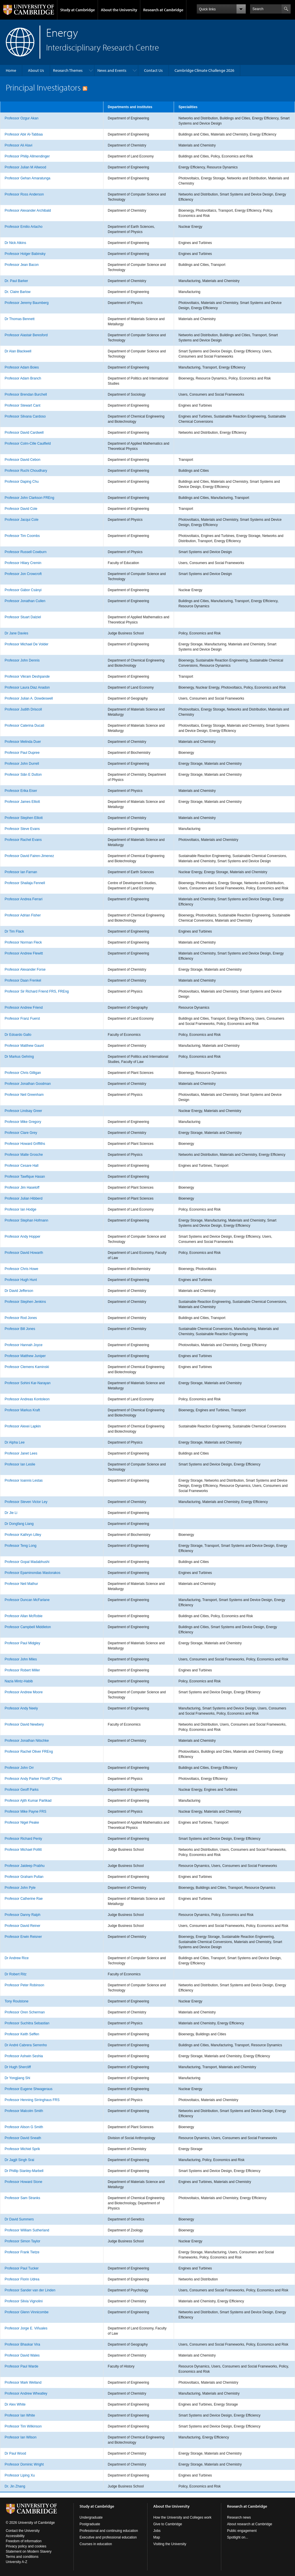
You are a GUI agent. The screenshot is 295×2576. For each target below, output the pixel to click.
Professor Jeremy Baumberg (27, 303)
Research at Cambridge (163, 9)
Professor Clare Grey (21, 1133)
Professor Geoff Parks (22, 1790)
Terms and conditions (22, 2557)
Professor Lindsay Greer (23, 1111)
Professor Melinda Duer (23, 742)
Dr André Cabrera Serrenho (26, 2045)
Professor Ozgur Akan (21, 118)
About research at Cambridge (249, 2524)
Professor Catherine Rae (24, 1899)
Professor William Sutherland (27, 2230)
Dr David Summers (19, 2219)
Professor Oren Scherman (25, 2012)
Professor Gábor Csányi (23, 590)
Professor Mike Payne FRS (25, 1812)
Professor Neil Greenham (24, 1095)
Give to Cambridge (167, 2524)
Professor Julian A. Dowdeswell (29, 698)
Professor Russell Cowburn (25, 552)
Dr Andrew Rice (17, 1958)
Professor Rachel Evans (23, 840)
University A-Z (16, 2562)
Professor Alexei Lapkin (23, 1426)
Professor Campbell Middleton (28, 1627)
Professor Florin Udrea (22, 2279)
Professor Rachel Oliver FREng (29, 1752)
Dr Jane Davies (16, 633)
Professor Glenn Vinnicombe (27, 2312)
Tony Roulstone (17, 2001)
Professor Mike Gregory (23, 1122)
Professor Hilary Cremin (23, 563)
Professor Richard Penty (23, 1839)
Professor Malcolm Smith (24, 2111)
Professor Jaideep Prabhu (25, 1866)
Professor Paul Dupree (22, 753)
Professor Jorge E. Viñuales (26, 2328)
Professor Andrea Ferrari (23, 899)
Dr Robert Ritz (16, 1974)
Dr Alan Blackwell (18, 351)
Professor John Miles (21, 1659)
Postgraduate (90, 2524)
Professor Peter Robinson (24, 1985)
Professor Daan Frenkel (23, 980)
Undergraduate (91, 2517)
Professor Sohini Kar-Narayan (27, 1383)
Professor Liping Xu (20, 2475)
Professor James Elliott (22, 802)
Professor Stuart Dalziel (23, 617)
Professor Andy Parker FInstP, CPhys (33, 1779)
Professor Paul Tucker (22, 2268)
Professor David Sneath (23, 2138)
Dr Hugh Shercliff (18, 2067)
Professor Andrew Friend (24, 1008)
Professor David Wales (22, 2355)
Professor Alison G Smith (24, 2127)
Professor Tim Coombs (22, 536)
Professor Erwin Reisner (23, 1937)
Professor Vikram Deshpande (27, 676)
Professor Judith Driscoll (23, 709)
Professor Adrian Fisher (23, 915)
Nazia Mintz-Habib (19, 1681)
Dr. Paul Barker (16, 281)
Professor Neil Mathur (21, 1584)
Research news (239, 2517)
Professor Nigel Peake (22, 1822)
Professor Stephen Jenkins (25, 1302)
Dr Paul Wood (15, 2453)
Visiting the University (169, 2544)
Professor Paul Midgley (22, 1643)
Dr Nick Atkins (15, 243)
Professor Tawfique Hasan (25, 1177)
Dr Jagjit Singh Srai (19, 2160)
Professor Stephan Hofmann (26, 1220)
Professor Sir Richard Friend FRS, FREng (37, 991)
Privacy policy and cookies (26, 2546)
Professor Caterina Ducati (24, 726)
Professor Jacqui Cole (21, 520)
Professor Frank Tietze (22, 2252)
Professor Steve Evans (22, 829)
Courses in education (96, 2544)
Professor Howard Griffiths (25, 1144)
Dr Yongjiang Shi (17, 2078)
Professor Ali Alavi (18, 145)
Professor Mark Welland (23, 2382)
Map (156, 2537)
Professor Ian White (20, 2415)
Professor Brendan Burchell (26, 394)
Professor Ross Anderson (24, 194)
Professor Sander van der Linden (30, 2290)
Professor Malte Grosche (24, 1155)
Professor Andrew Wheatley (26, 2393)
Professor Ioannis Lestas (24, 1480)
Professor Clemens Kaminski (27, 1367)
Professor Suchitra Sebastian (27, 2023)
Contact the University (22, 2531)
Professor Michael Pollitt (23, 1850)
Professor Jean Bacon (22, 265)
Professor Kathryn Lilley (23, 1535)
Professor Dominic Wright (24, 2464)
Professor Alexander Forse (25, 969)
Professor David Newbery (24, 1724)
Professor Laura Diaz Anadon (27, 687)
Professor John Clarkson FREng (29, 498)
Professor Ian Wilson (21, 2437)
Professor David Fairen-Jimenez (29, 856)
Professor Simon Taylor (22, 2241)
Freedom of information (23, 2541)
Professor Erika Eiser (21, 791)
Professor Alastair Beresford (26, 335)
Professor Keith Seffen (22, 2034)
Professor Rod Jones (21, 1318)
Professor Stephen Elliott (24, 818)
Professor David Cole (21, 509)
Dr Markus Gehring (19, 1057)
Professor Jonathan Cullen (25, 601)
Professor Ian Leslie (20, 1464)
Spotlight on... (237, 2537)
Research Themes (68, 70)
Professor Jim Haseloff (22, 1187)
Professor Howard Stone (23, 2182)
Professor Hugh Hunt (21, 1280)
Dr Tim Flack (14, 931)
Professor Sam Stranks (22, 2198)
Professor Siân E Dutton (23, 775)
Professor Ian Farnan (21, 872)
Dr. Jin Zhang (15, 2486)
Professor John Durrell (22, 764)
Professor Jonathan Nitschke (27, 1741)
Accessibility (15, 2536)
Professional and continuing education (109, 2531)
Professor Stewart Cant (22, 405)
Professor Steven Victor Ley (26, 1502)
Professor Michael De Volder (26, 644)
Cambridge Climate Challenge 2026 (204, 70)
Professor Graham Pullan (24, 1877)
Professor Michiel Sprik (22, 2149)
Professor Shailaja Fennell (25, 883)
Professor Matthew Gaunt (24, 1046)
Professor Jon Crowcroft (23, 574)
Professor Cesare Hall (21, 1166)
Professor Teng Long (21, 1546)
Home (11, 70)
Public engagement (242, 2531)
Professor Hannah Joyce (23, 1345)
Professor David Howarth (24, 1253)
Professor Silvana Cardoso (25, 416)
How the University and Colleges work (182, 2517)
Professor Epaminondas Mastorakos (32, 1573)
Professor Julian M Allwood (25, 167)
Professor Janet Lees (21, 1453)
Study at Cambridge (77, 9)
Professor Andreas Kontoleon (27, 1399)
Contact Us (153, 70)
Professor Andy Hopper (22, 1237)
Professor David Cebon (22, 460)
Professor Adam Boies (22, 367)
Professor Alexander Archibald (28, 210)
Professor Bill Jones (20, 1329)
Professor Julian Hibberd (23, 1198)
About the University (119, 9)
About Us (36, 70)
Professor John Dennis (22, 660)
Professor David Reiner (22, 1926)
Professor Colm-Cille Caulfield (28, 443)
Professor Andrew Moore (24, 1692)
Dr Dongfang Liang (19, 1524)
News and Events (111, 70)
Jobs (156, 2531)
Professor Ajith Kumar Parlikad (28, 1801)
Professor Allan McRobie (23, 1616)
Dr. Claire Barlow (18, 292)
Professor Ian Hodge (20, 1209)
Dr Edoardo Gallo (18, 1035)
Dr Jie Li (11, 1513)
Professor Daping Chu (22, 482)
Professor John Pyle (20, 1888)
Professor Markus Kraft (22, 1410)
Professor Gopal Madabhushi (27, 1562)
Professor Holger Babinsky (25, 254)
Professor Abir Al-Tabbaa (24, 134)
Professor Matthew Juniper (25, 1356)
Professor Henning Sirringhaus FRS (32, 2100)
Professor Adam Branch (23, 378)
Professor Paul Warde (21, 2366)
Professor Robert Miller (22, 1670)
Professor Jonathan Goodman (28, 1084)
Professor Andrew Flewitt (24, 953)
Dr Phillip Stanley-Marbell (24, 2171)
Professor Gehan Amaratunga (27, 178)
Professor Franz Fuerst (22, 1019)
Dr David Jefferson (19, 1291)
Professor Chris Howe (21, 1269)
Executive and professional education (108, 2537)
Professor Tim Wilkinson (23, 2426)
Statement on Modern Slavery (29, 2551)
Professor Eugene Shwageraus (28, 2089)
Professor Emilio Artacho (23, 227)
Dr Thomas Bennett (20, 319)
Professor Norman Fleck (23, 942)
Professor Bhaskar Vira (22, 2344)
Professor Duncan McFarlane (27, 1600)
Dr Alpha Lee (14, 1442)
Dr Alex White (15, 2404)
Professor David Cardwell (24, 433)
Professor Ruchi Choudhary (26, 471)
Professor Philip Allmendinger (27, 156)
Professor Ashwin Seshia (24, 2056)
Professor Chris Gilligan (23, 1073)
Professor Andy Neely (21, 1708)
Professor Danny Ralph (22, 1915)
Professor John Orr (19, 1768)
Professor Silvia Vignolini (24, 2301)
